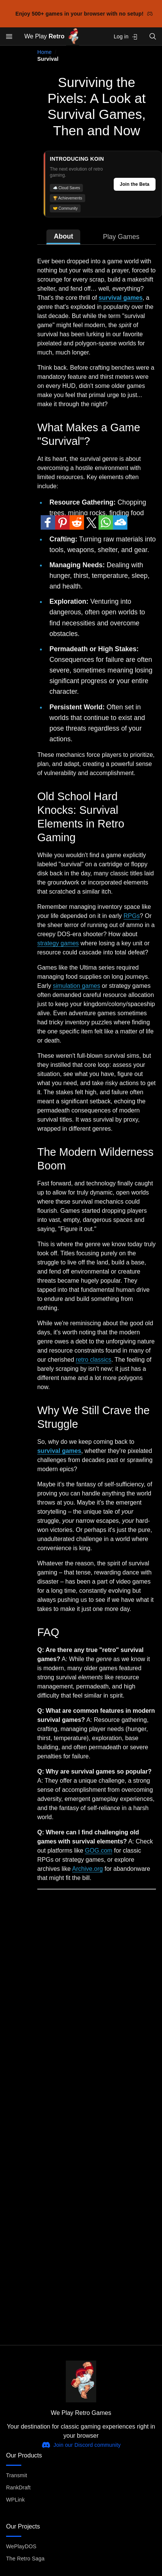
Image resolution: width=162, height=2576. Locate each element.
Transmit (16, 2475)
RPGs (132, 916)
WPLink (15, 2500)
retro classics (93, 1359)
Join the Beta (134, 184)
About (63, 236)
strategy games (58, 943)
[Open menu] (9, 36)
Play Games (121, 237)
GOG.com (98, 1850)
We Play (51, 37)
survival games (120, 297)
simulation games (76, 986)
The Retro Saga (25, 2558)
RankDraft (18, 2487)
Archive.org (87, 1869)
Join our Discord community (81, 2444)
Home (44, 52)
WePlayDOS (21, 2546)
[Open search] (153, 36)
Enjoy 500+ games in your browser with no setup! (84, 14)
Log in (126, 36)
